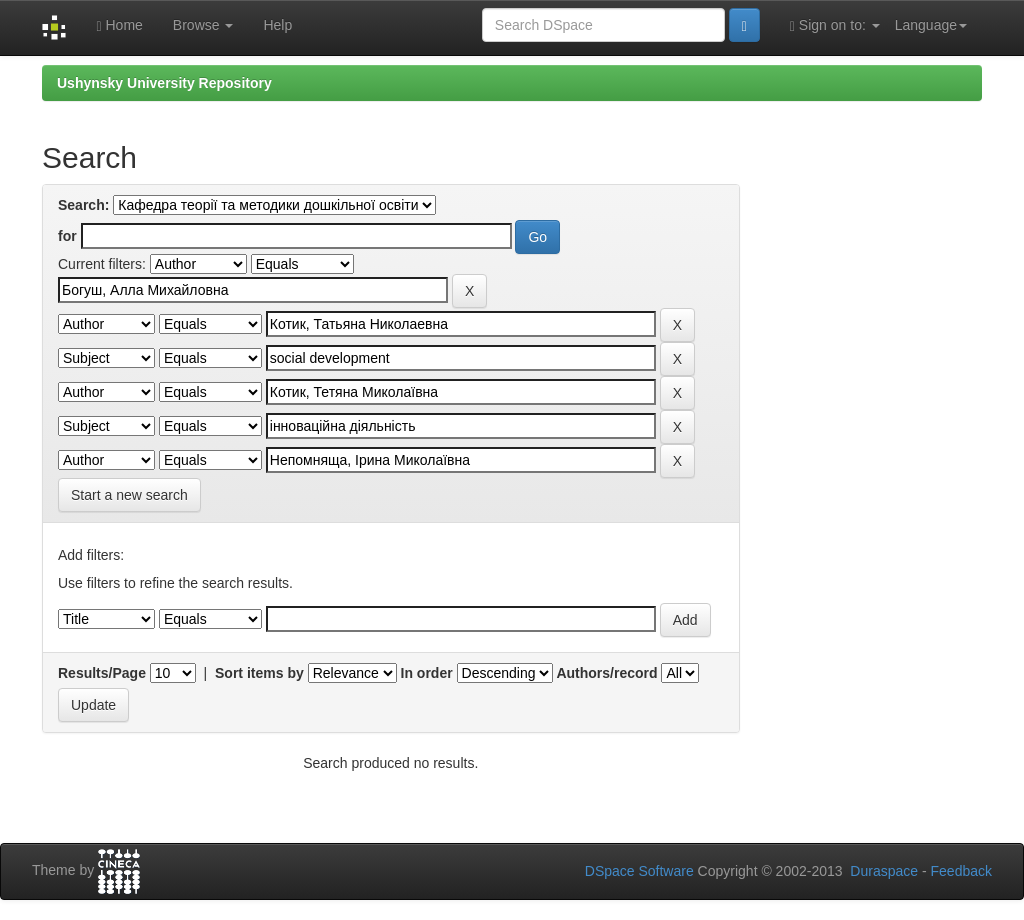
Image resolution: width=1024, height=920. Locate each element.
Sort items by (259, 673)
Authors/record (606, 673)
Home (119, 25)
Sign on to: (835, 25)
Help (277, 25)
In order (427, 673)
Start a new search (129, 495)
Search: (83, 205)
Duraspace (884, 871)
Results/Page (102, 673)
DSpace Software (639, 871)
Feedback (961, 871)
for (67, 236)
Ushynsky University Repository (164, 83)
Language (931, 25)
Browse (203, 25)
